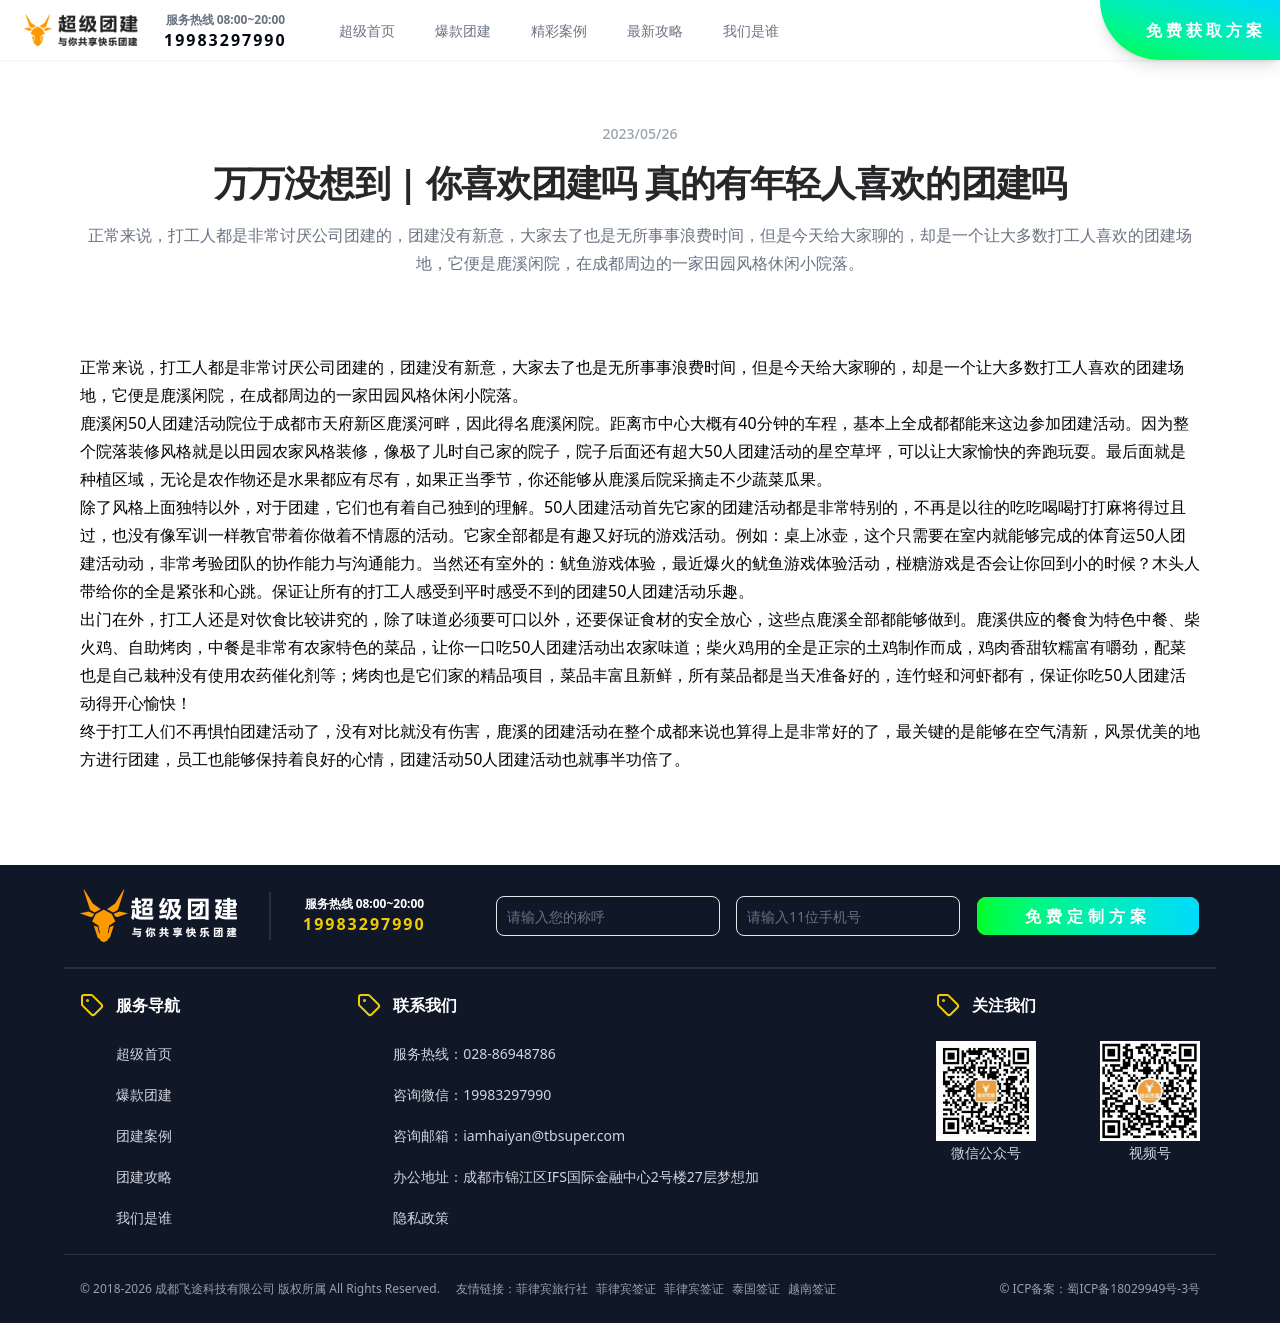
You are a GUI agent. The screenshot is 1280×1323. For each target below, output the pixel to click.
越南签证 (812, 1288)
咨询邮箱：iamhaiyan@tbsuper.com (509, 1135)
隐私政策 (421, 1217)
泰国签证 (756, 1288)
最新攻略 (655, 30)
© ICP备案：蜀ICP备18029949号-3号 (1099, 1288)
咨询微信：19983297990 (472, 1094)
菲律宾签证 (626, 1288)
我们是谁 (751, 30)
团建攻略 (144, 1176)
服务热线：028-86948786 (474, 1053)
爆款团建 (463, 30)
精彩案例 (559, 30)
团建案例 (144, 1135)
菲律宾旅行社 (552, 1288)
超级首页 (367, 30)
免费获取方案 (1206, 30)
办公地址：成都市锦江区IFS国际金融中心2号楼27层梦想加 (576, 1176)
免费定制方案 (1088, 916)
